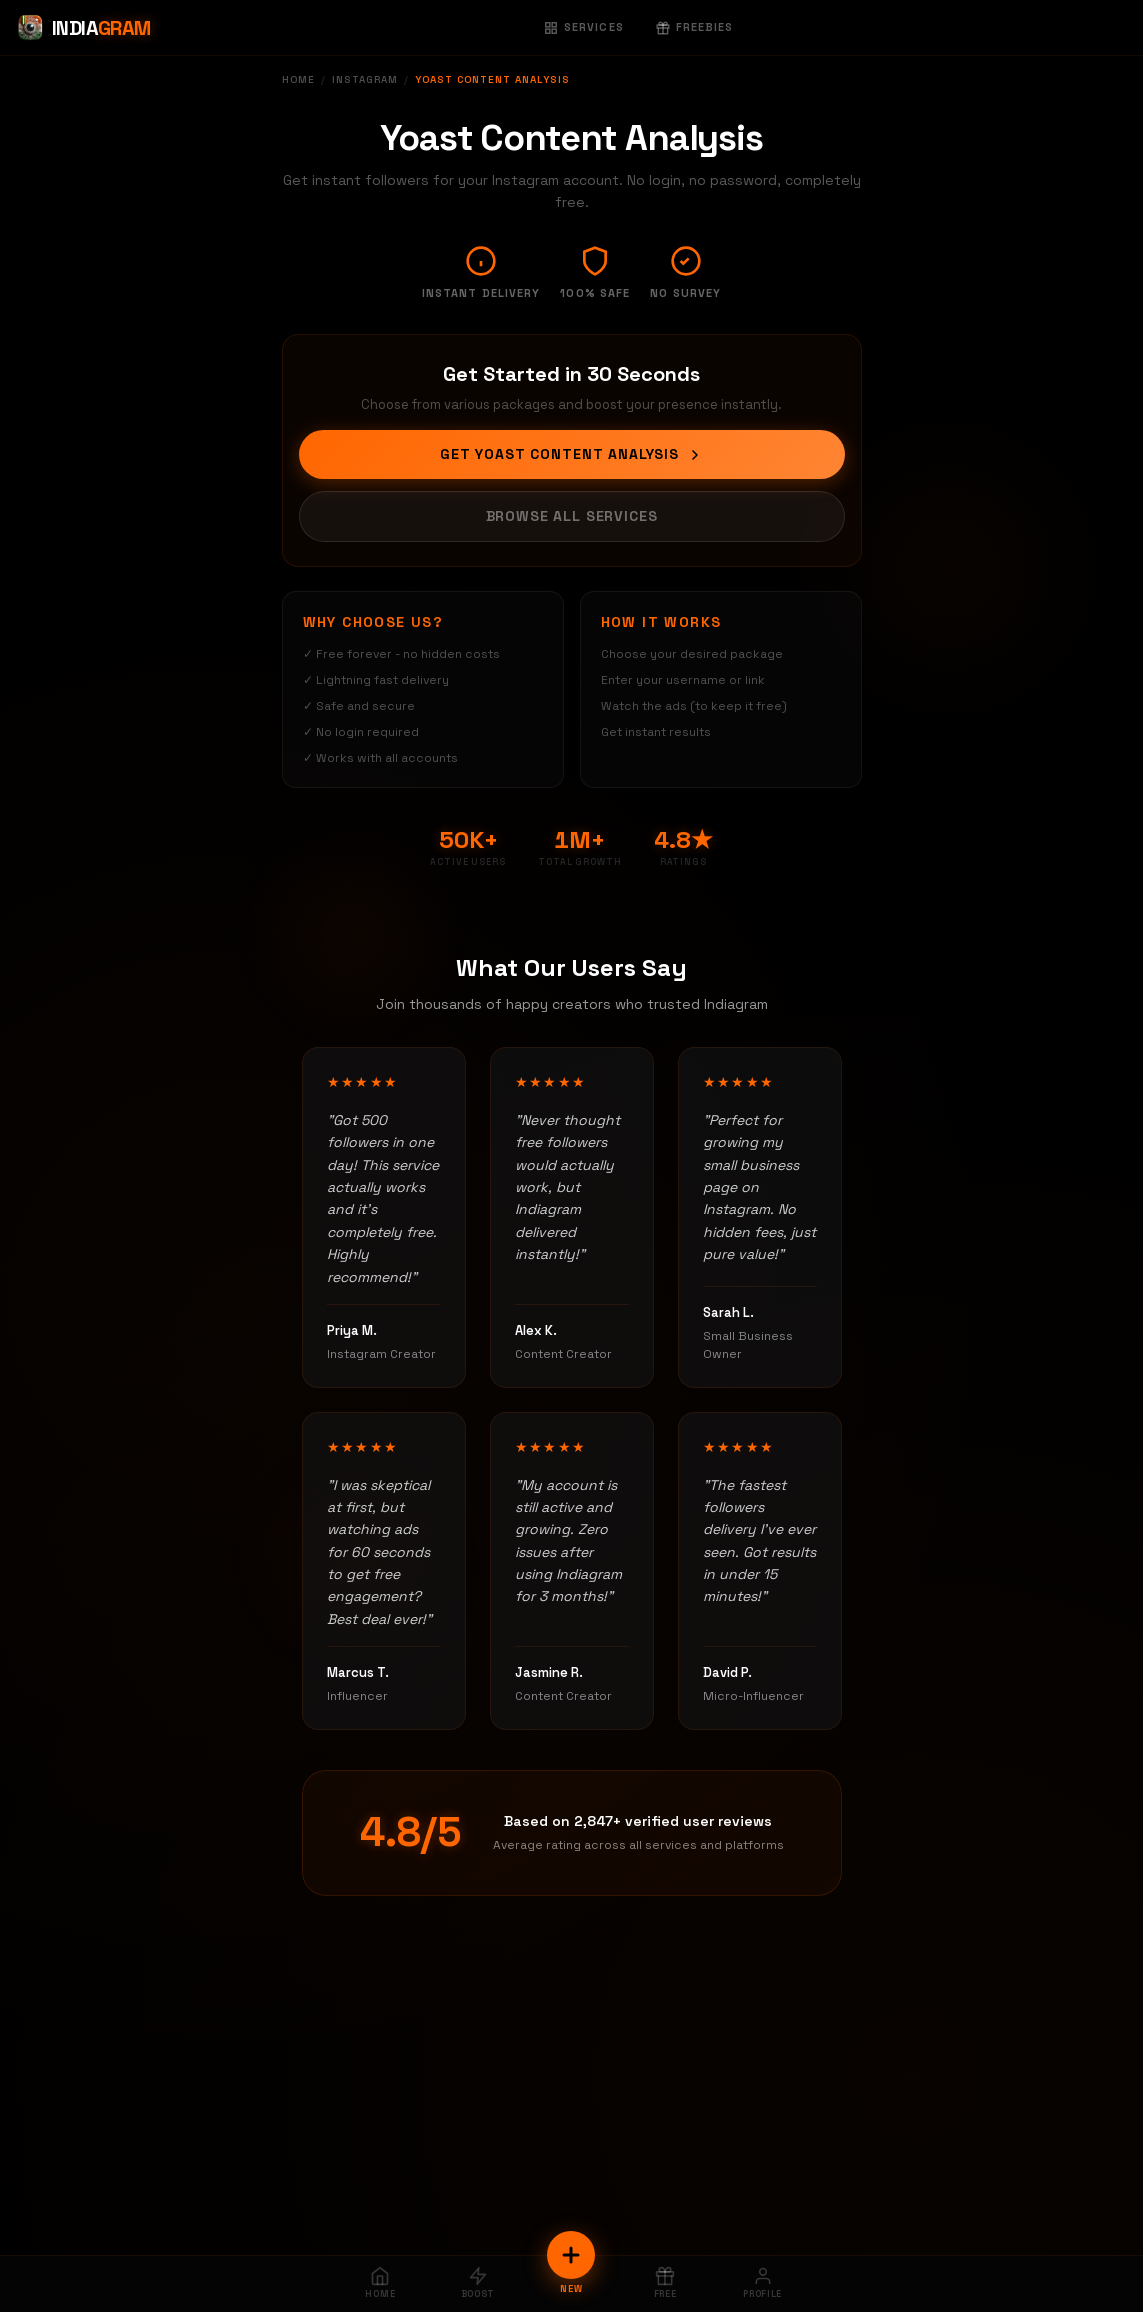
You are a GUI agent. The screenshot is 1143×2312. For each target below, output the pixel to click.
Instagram (365, 79)
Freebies (695, 27)
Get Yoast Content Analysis (571, 454)
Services (584, 27)
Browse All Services (572, 516)
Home (298, 79)
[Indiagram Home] (83, 28)
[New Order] (571, 2255)
